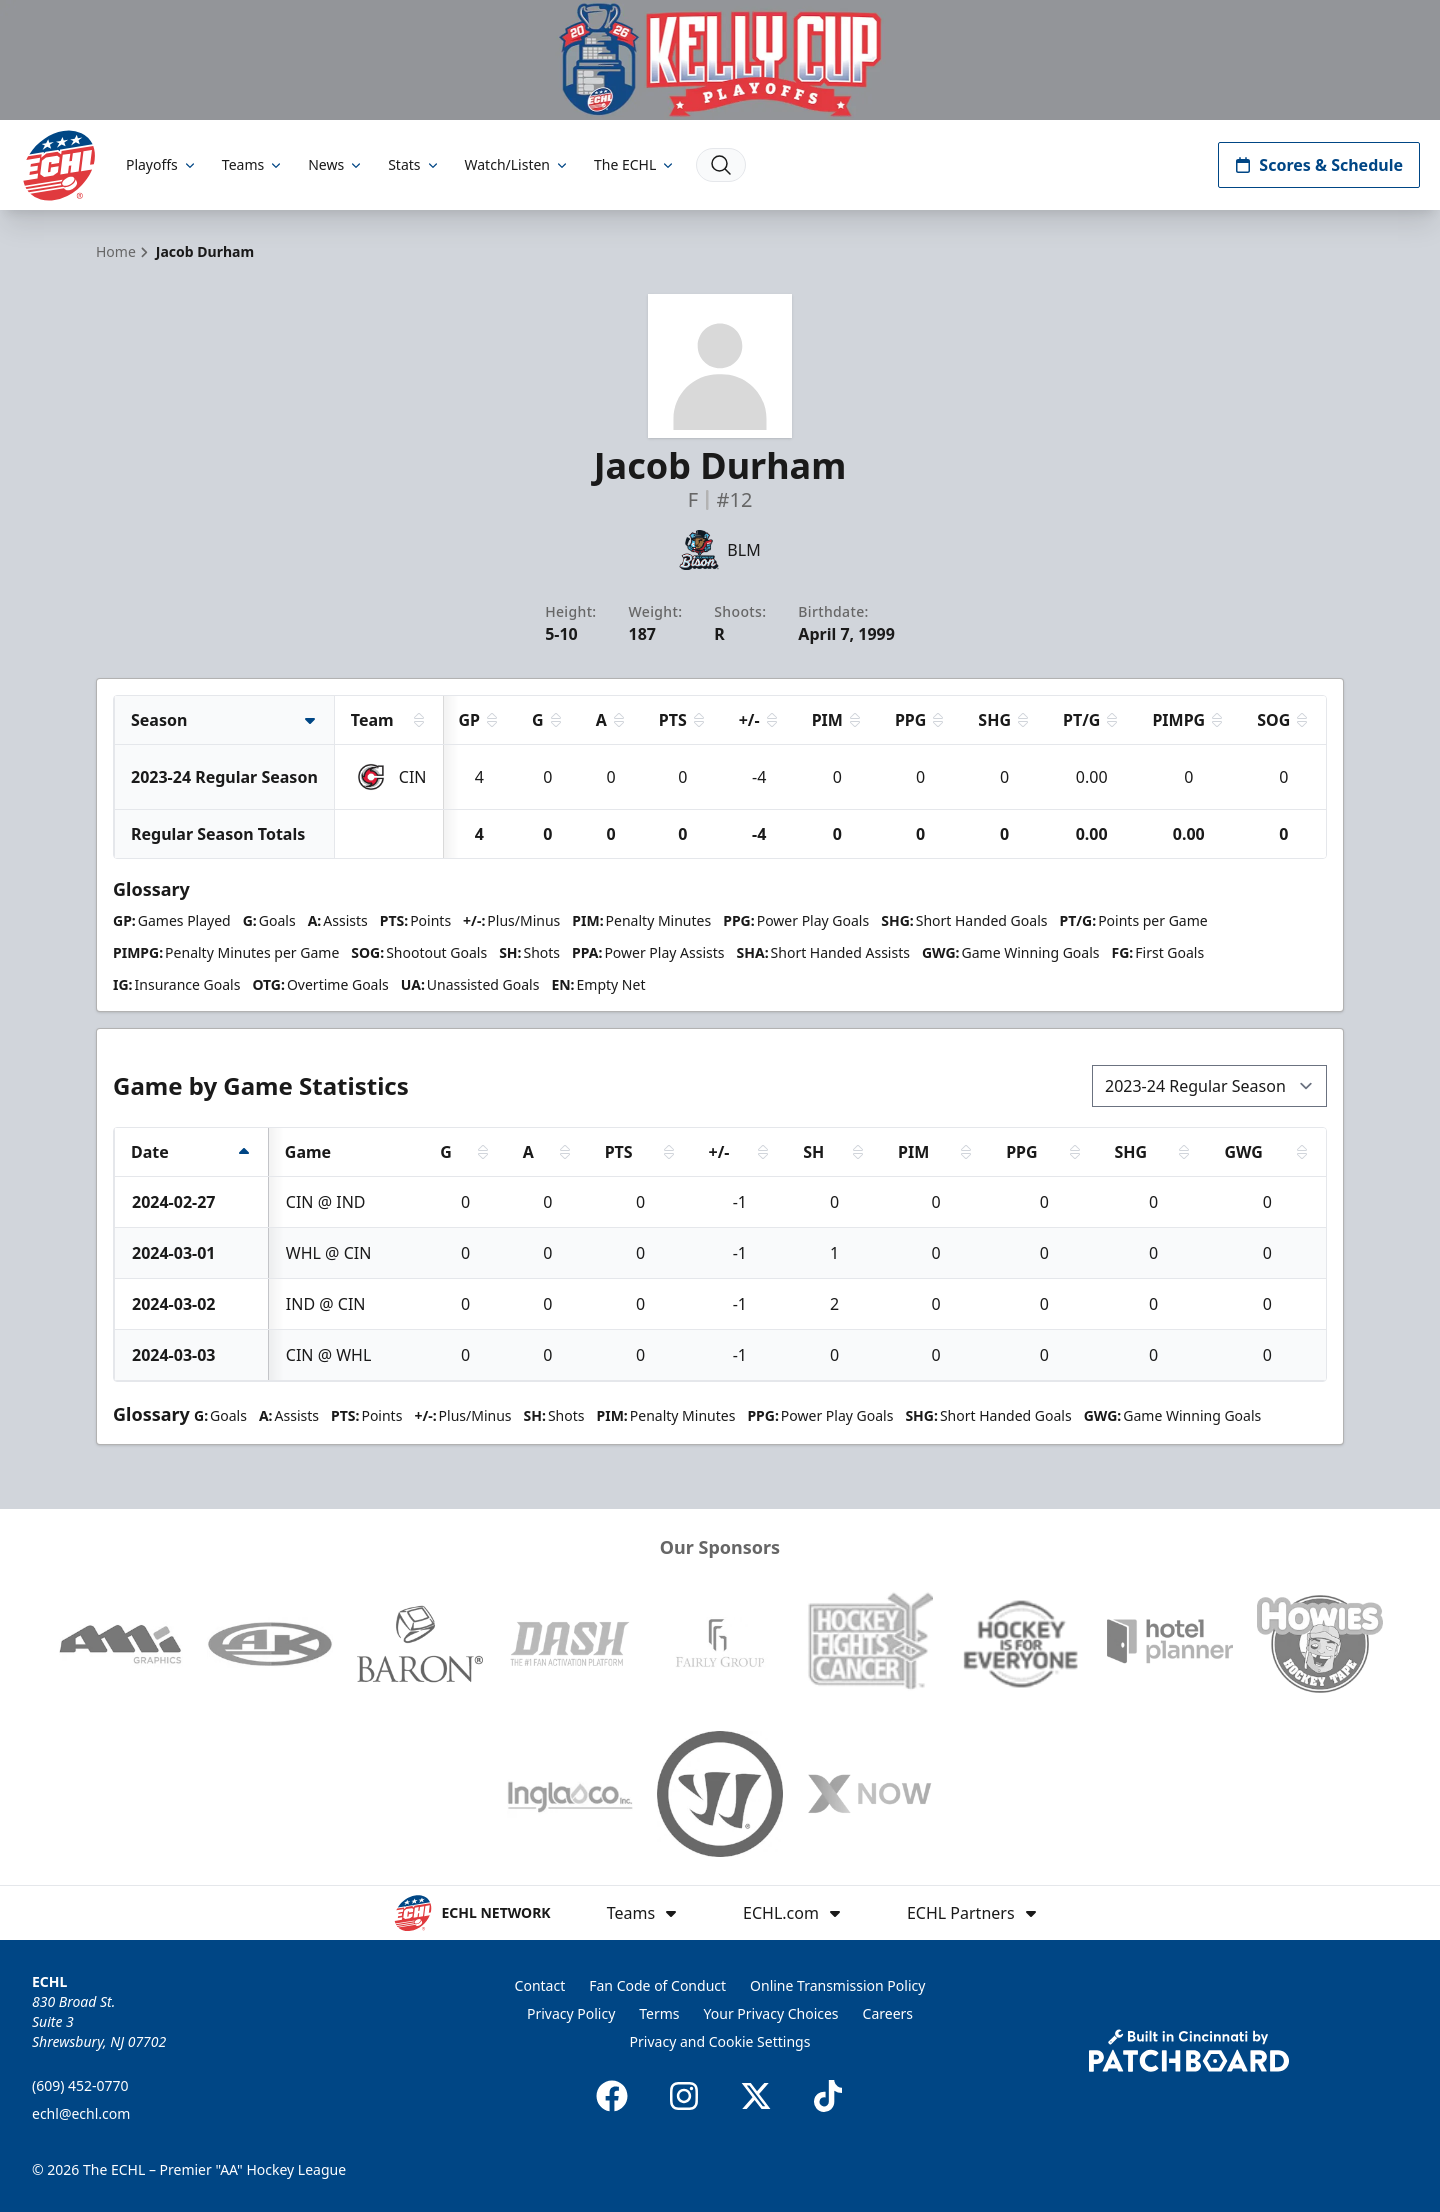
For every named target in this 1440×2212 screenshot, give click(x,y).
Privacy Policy (571, 2013)
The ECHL (635, 164)
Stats (414, 164)
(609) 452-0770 (80, 2085)
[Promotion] (720, 60)
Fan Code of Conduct (657, 1985)
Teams (253, 164)
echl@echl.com (81, 2113)
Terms (659, 2013)
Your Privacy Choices (771, 2013)
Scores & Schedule (1319, 165)
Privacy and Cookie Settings (720, 2041)
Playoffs (162, 164)
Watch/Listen (517, 164)
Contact (540, 1985)
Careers (888, 2013)
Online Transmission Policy (837, 1985)
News (336, 164)
